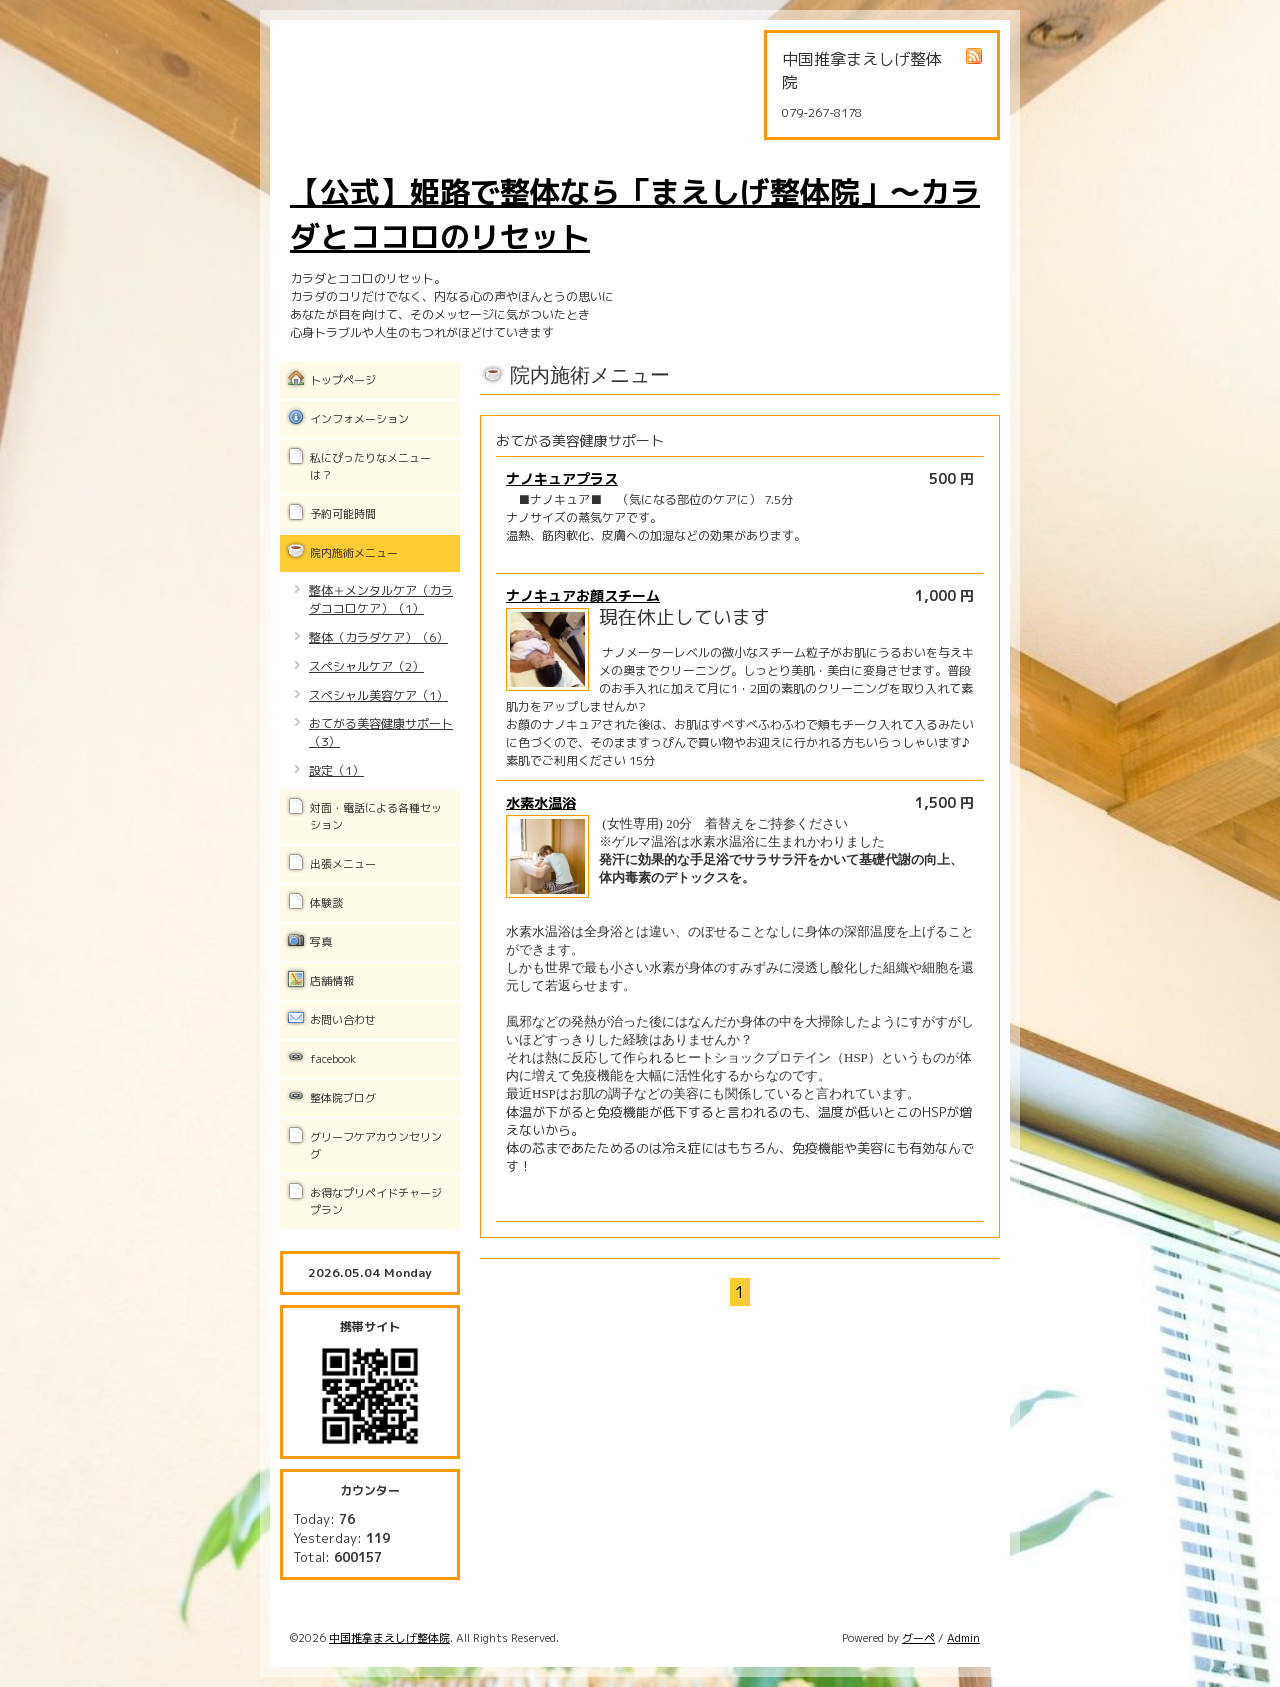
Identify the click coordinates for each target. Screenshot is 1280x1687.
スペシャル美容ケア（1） (378, 695)
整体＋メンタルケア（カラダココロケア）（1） (381, 599)
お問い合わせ (343, 1020)
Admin (963, 1638)
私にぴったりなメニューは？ (370, 466)
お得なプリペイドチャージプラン (376, 1201)
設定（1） (336, 770)
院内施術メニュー (354, 553)
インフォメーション (359, 419)
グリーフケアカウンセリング (376, 1145)
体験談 (326, 903)
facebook (333, 1059)
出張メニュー (343, 864)
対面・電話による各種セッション (376, 816)
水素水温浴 (541, 802)
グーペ (918, 1638)
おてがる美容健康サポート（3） (381, 732)
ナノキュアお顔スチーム (583, 595)
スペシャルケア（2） (366, 666)
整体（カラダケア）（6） (378, 637)
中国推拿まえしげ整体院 (389, 1638)
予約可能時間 (343, 514)
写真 (321, 942)
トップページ (343, 380)
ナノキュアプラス (562, 478)
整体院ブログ (343, 1098)
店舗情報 (332, 981)
